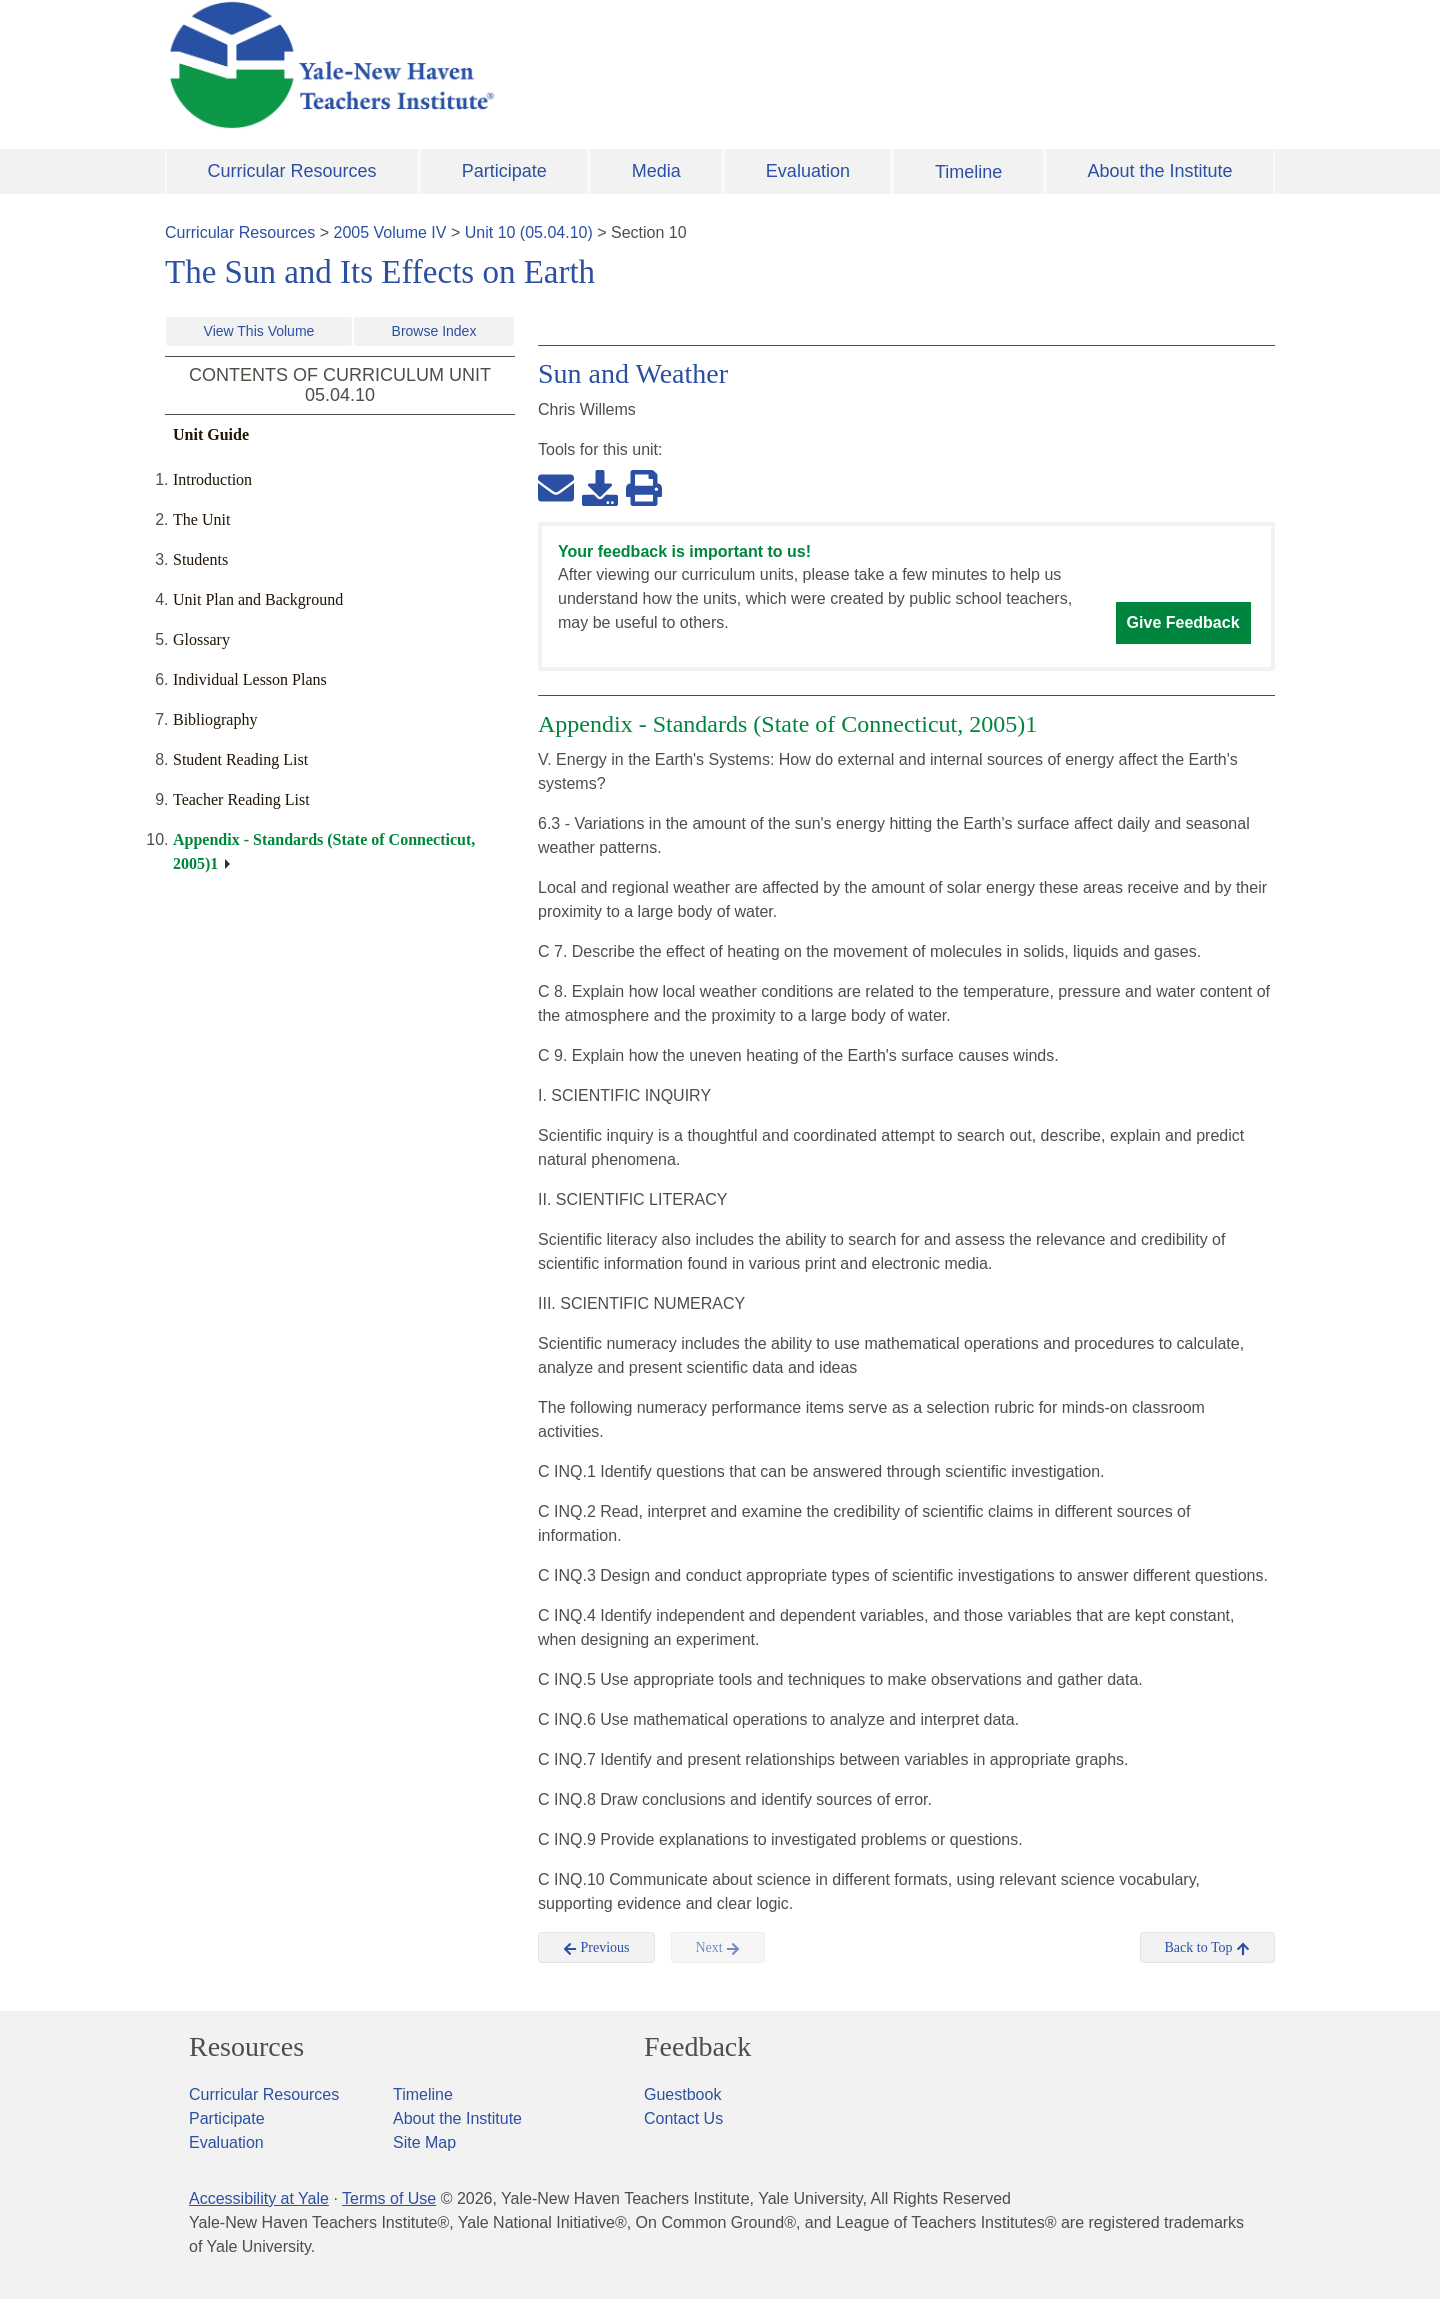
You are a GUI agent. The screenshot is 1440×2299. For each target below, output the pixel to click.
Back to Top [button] (1207, 1948)
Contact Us (683, 2118)
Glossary (201, 639)
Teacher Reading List (241, 799)
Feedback (697, 2047)
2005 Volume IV (390, 232)
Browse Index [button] (434, 331)
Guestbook (682, 2094)
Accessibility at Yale (259, 2198)
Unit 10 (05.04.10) (529, 232)
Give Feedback (1183, 622)
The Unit (201, 519)
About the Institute (1159, 171)
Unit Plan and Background (258, 599)
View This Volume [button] (259, 331)
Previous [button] (596, 1948)
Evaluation (808, 171)
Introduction (212, 479)
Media (656, 171)
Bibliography (215, 719)
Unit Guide (211, 434)
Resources (246, 2047)
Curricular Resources (292, 171)
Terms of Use (389, 2198)
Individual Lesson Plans (250, 679)
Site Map (424, 2142)
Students (200, 559)
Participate (504, 171)
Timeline (968, 172)
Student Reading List (240, 759)
